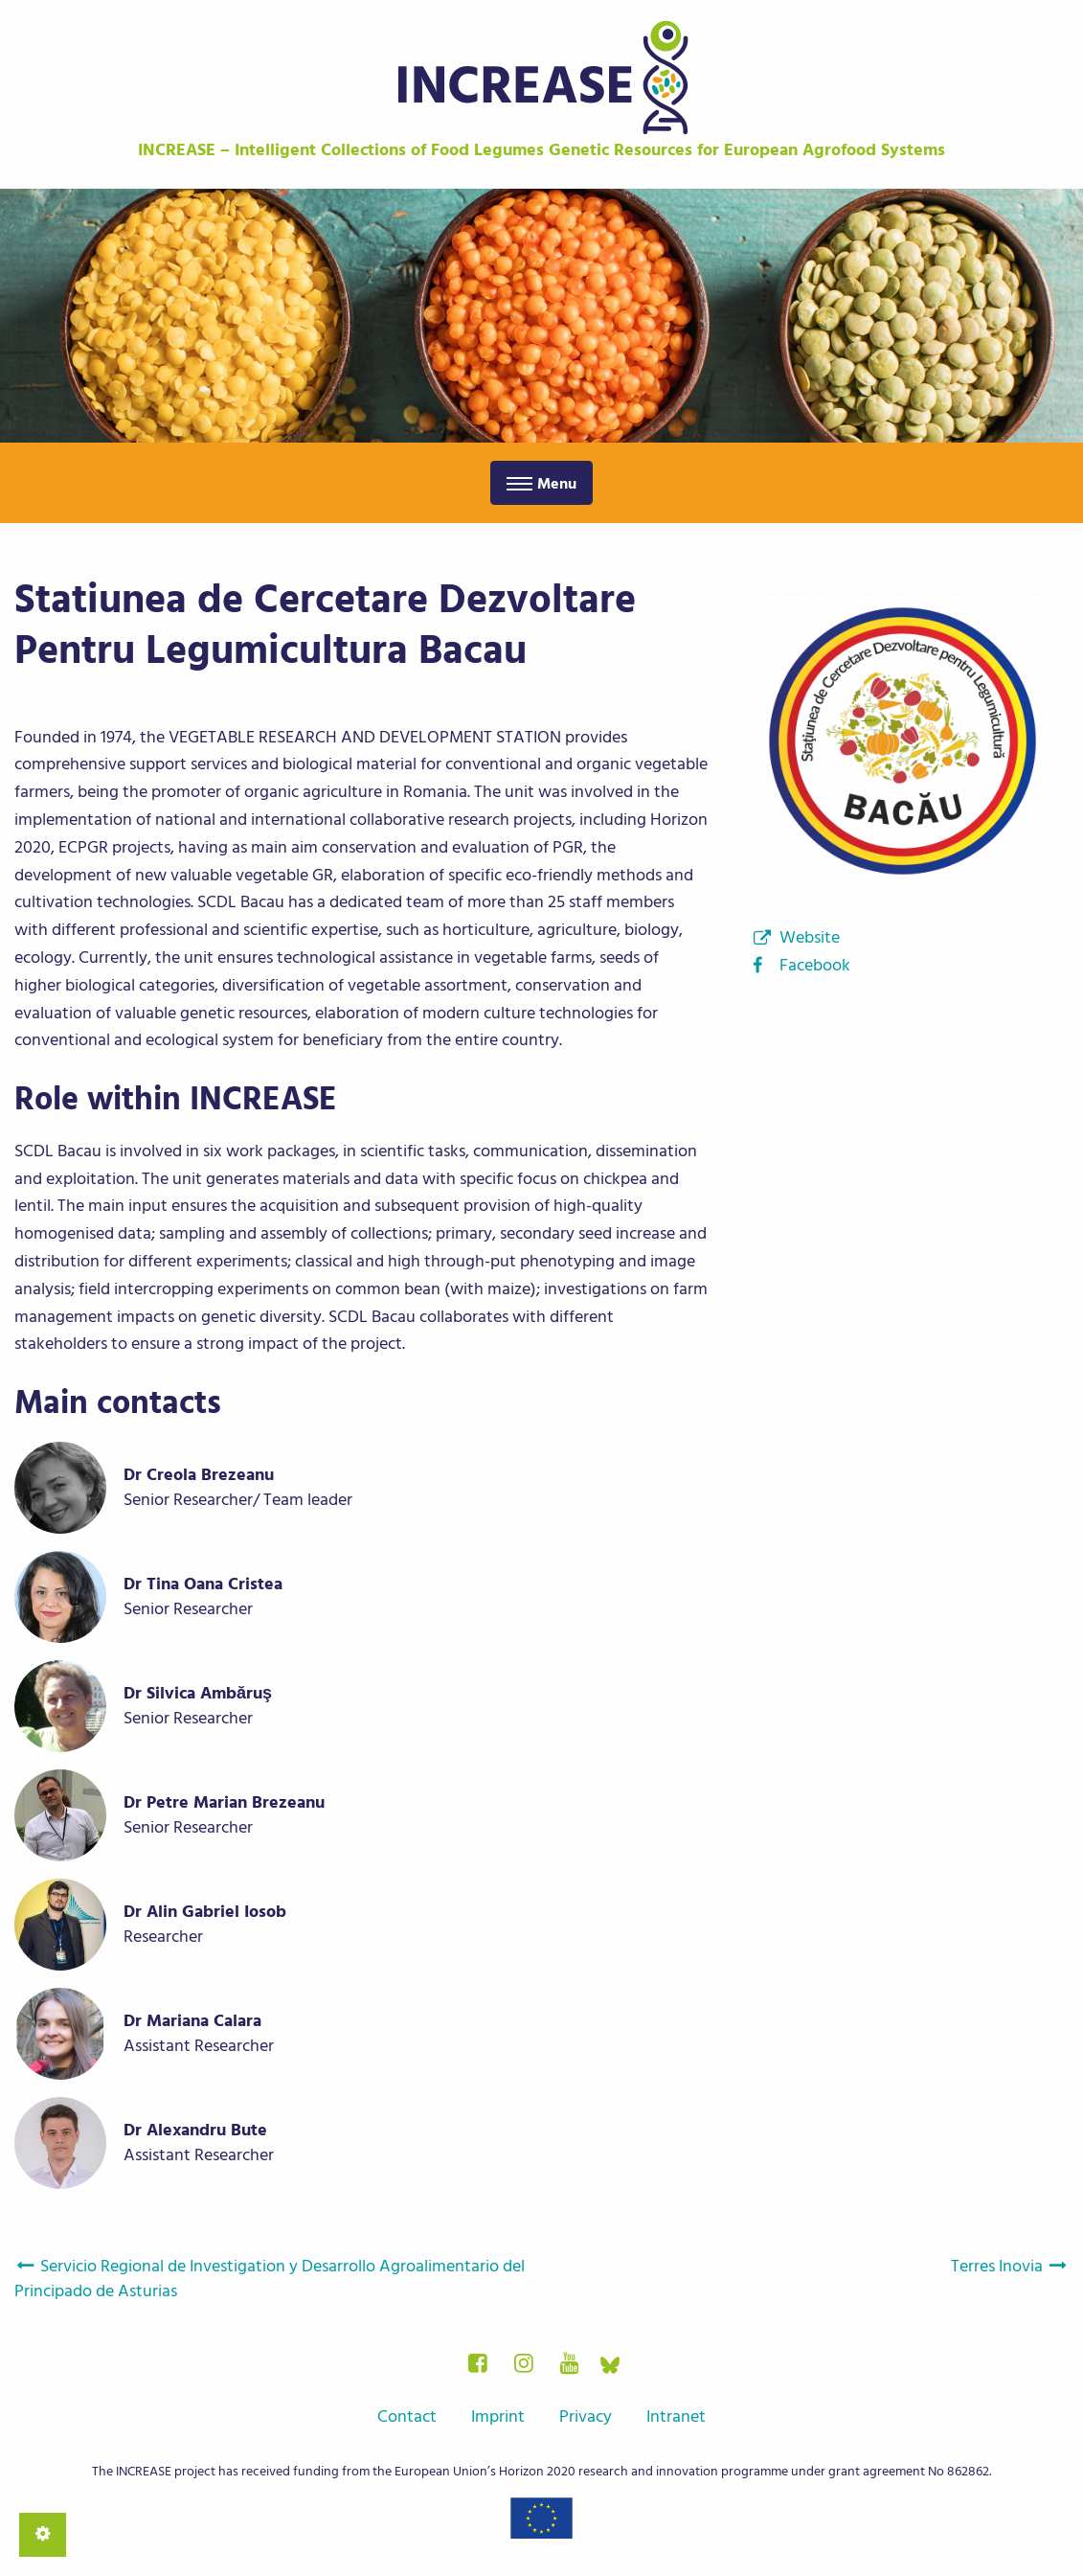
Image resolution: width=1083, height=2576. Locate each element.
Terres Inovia (1010, 2266)
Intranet (676, 2416)
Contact (407, 2416)
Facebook (814, 965)
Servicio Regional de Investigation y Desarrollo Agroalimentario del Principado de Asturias (269, 2278)
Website (809, 937)
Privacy (585, 2416)
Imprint (498, 2416)
